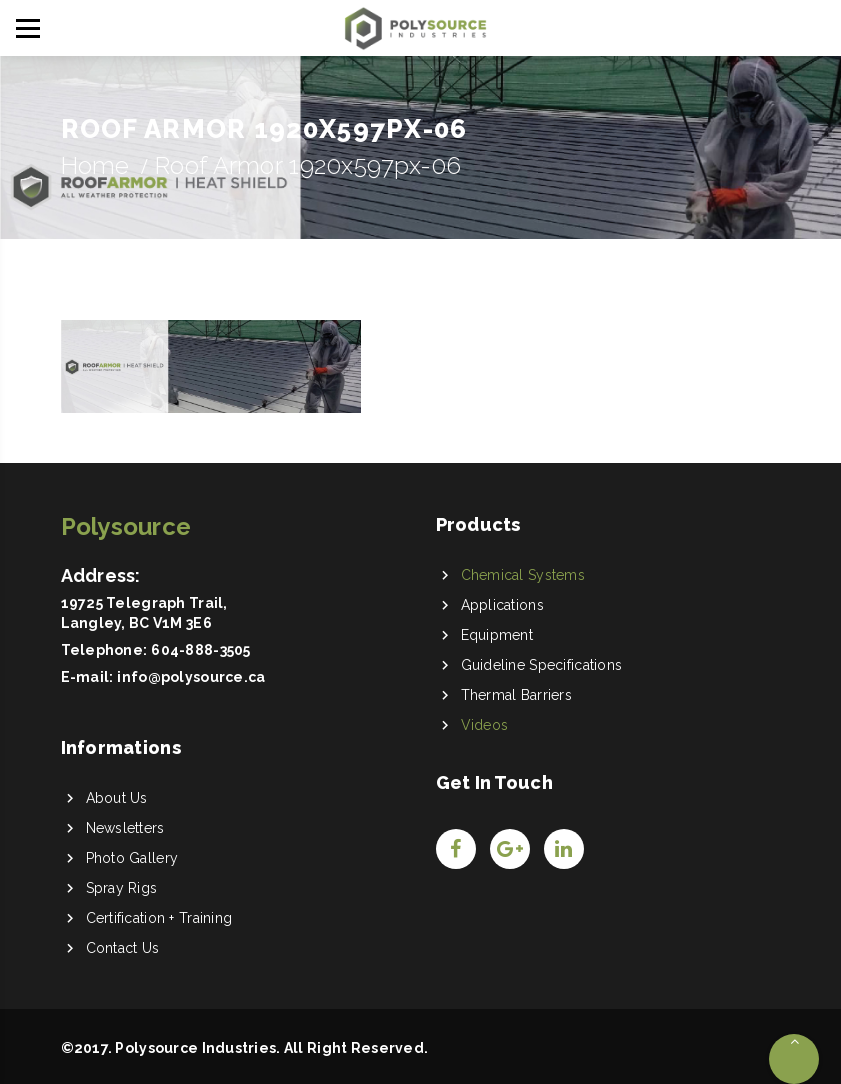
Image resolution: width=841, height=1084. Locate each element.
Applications (502, 605)
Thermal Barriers (516, 695)
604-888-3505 (200, 650)
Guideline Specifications (542, 665)
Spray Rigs (122, 888)
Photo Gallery (132, 858)
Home (95, 165)
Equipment (497, 635)
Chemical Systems (523, 575)
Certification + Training (159, 918)
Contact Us (123, 948)
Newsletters (125, 828)
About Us (117, 798)
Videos (485, 725)
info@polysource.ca (191, 677)
